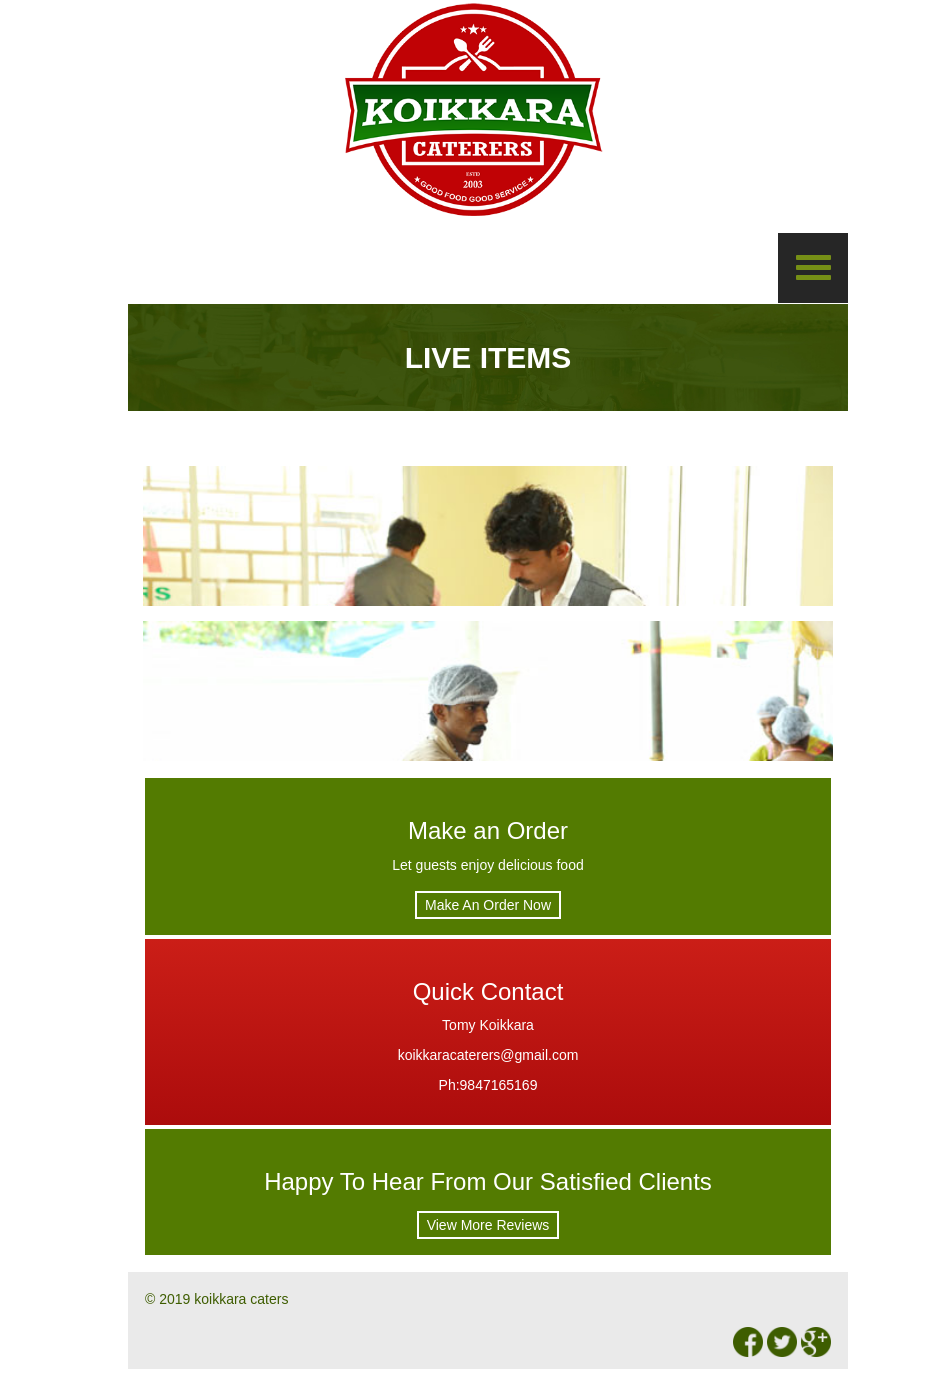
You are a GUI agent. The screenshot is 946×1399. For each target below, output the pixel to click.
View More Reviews (488, 1225)
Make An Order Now (488, 905)
